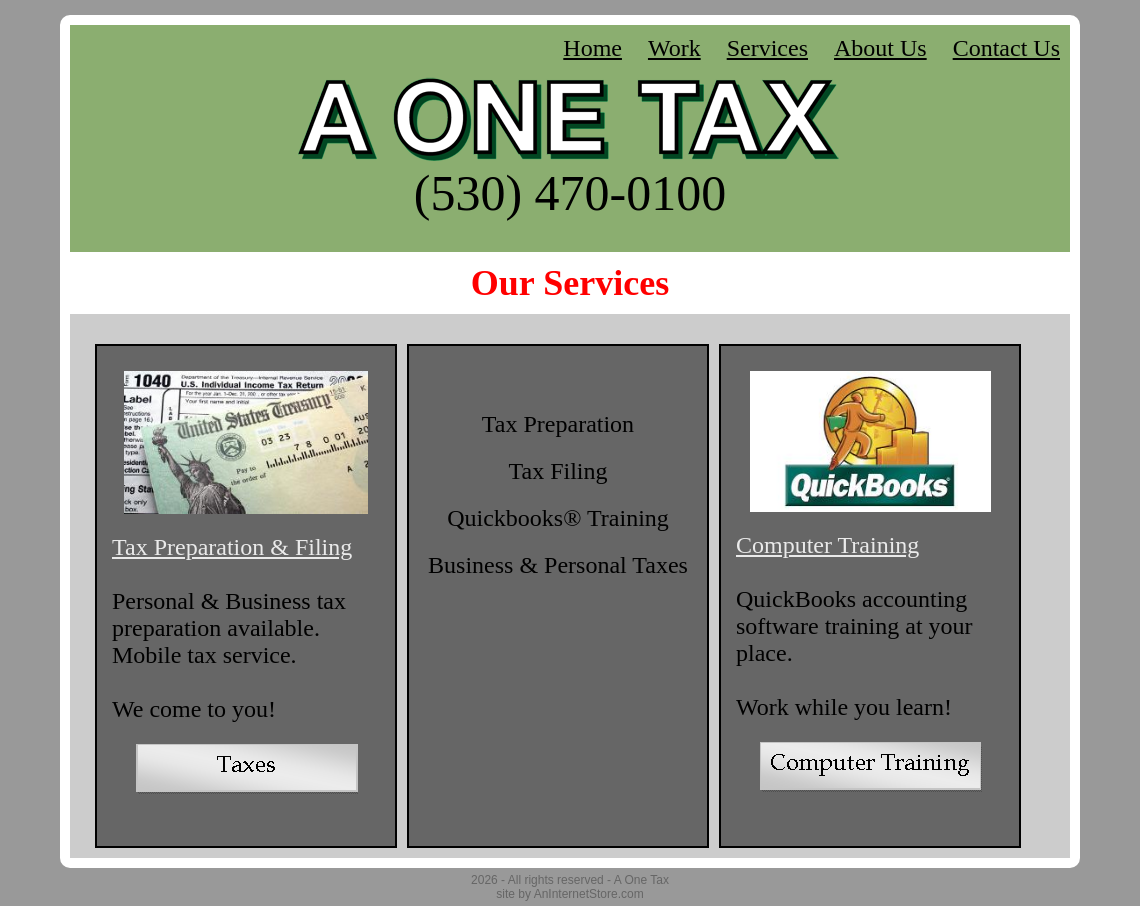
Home (592, 48)
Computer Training (827, 545)
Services (767, 48)
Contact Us (1006, 48)
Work (674, 48)
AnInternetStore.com (589, 894)
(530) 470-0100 (570, 193)
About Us (880, 48)
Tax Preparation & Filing (232, 547)
